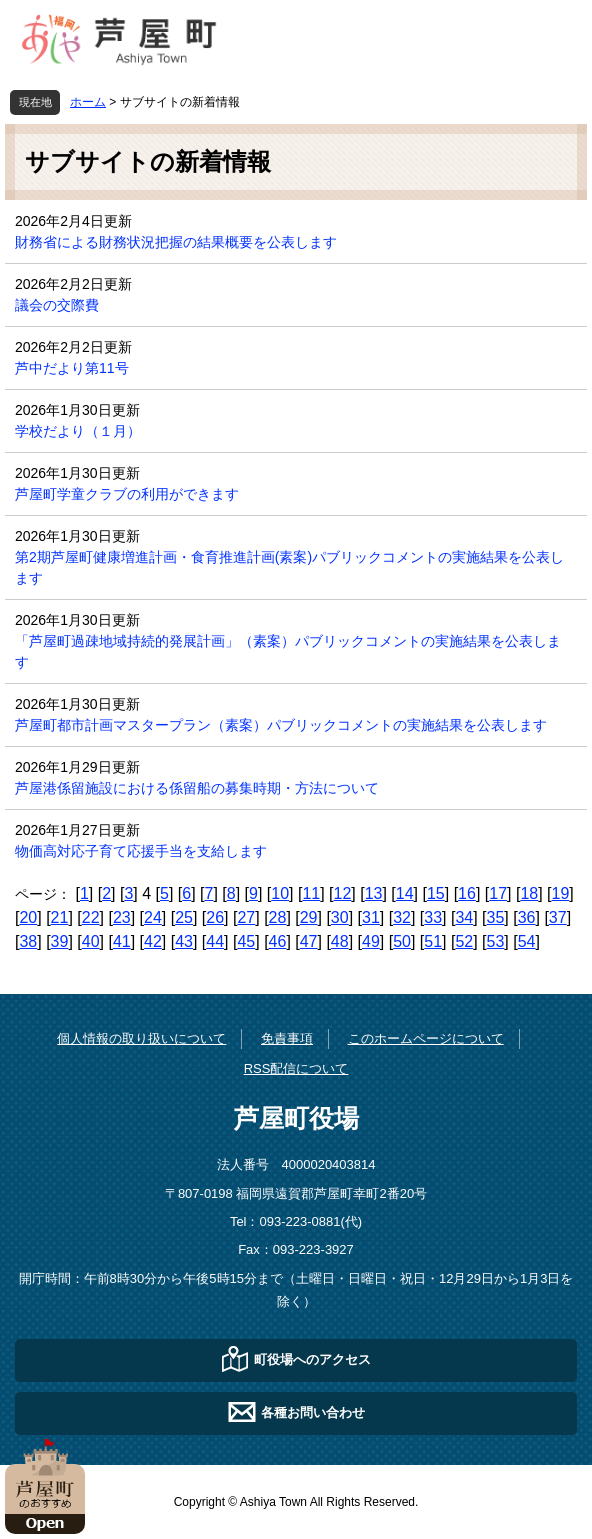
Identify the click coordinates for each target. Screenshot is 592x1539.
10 (280, 893)
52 (464, 941)
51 (433, 941)
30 (340, 917)
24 (153, 917)
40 (91, 941)
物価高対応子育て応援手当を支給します (141, 851)
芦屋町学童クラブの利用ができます (127, 494)
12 (343, 893)
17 (498, 893)
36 (527, 917)
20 (28, 917)
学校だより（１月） (78, 431)
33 (433, 917)
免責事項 (287, 1038)
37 (558, 917)
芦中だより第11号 (72, 368)
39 (60, 941)
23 (122, 917)
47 (309, 941)
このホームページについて (426, 1038)
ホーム (88, 102)
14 (405, 893)
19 (561, 893)
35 (496, 917)
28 (278, 917)
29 (309, 917)
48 (340, 941)
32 (402, 917)
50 (402, 941)
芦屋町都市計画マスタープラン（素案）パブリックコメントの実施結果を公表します (281, 725)
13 (374, 893)
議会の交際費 (57, 305)
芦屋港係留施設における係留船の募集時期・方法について (197, 788)
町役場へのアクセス (312, 1358)
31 (371, 917)
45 (246, 941)
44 (215, 941)
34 (464, 917)
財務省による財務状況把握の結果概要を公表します (176, 242)
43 (184, 941)
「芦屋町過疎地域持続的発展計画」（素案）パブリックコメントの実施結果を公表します (288, 651)
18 (529, 893)
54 (527, 941)
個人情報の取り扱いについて (141, 1038)
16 (467, 893)
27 (246, 917)
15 (436, 893)
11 (311, 893)
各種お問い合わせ (313, 1411)
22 (91, 917)
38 (28, 941)
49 (371, 941)
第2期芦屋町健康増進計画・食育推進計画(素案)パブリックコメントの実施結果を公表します (289, 567)
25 (184, 917)
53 (496, 941)
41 (122, 941)
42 (153, 941)
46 (278, 941)
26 (215, 917)
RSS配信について (296, 1068)
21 (60, 917)
